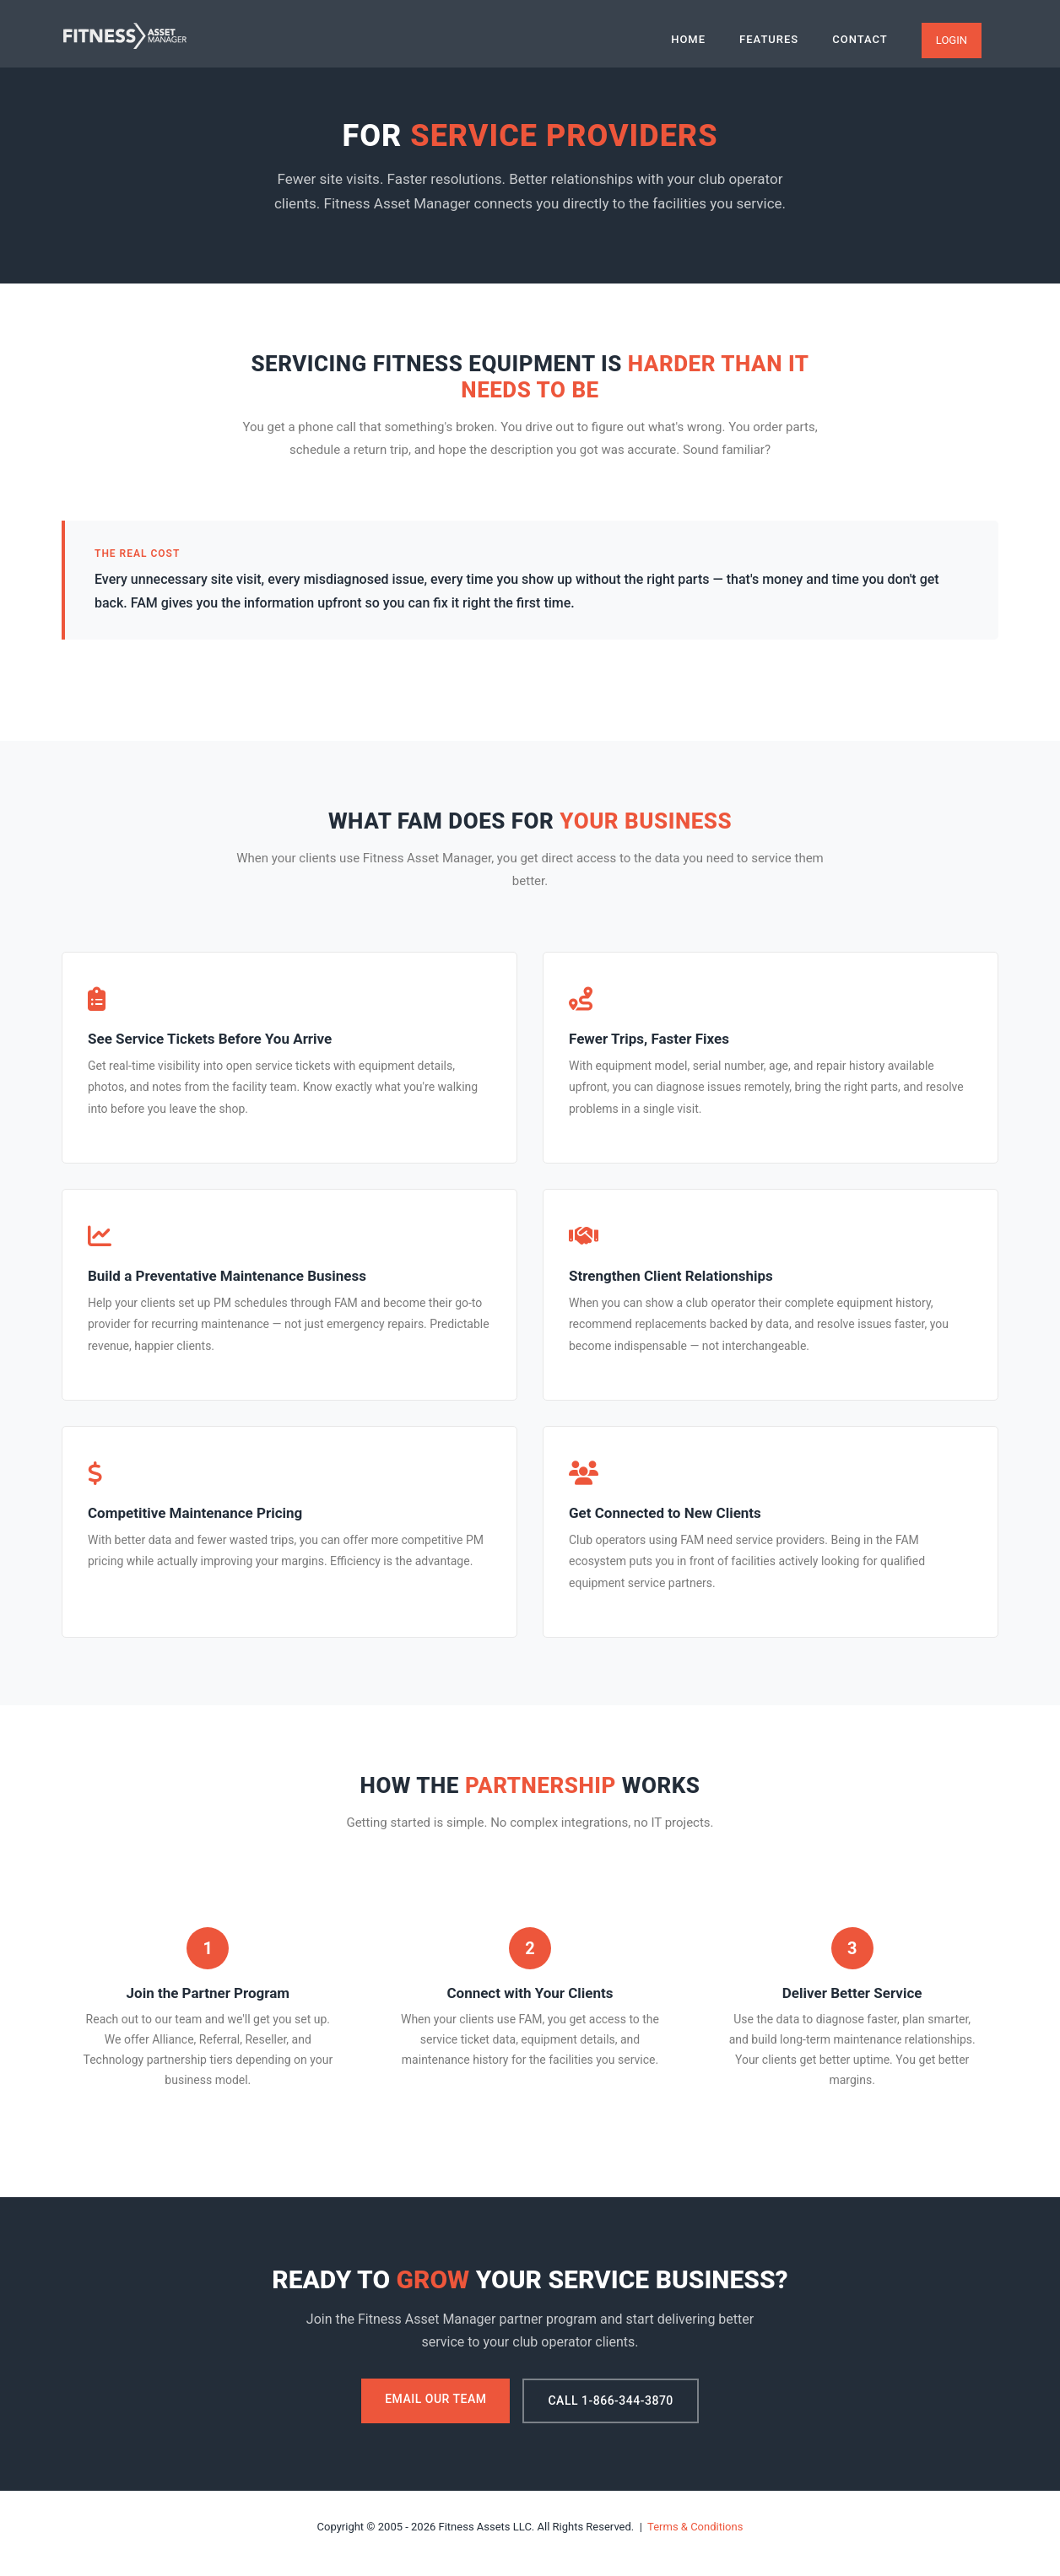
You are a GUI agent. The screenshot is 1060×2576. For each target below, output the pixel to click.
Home (688, 39)
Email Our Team (435, 2399)
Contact (860, 39)
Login (951, 40)
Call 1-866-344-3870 (610, 2400)
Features (768, 39)
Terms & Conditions (695, 2526)
